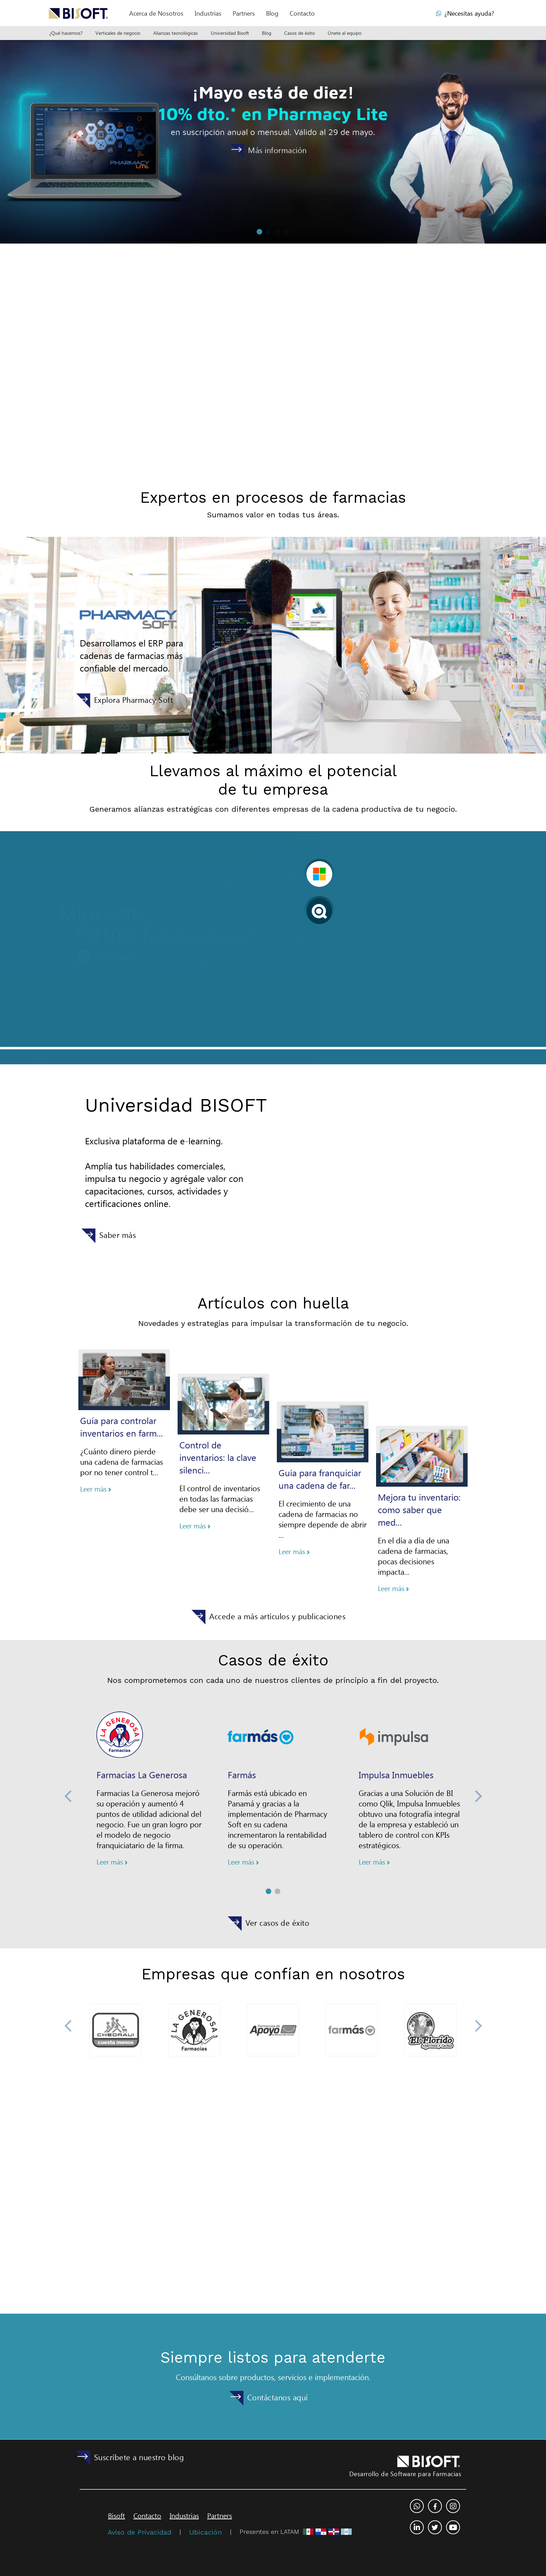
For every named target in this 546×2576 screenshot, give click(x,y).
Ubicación (205, 2530)
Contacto (302, 13)
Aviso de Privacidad (139, 2530)
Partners (219, 2512)
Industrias (184, 2512)
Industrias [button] (208, 13)
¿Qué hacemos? (66, 33)
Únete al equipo (344, 33)
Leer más (95, 1454)
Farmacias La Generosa (141, 1804)
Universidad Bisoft (230, 33)
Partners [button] (244, 13)
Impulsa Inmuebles (396, 1739)
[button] (156, 13)
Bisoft (116, 2512)
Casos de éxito (299, 33)
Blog (272, 13)
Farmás (242, 1739)
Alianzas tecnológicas (175, 33)
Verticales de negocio (117, 33)
